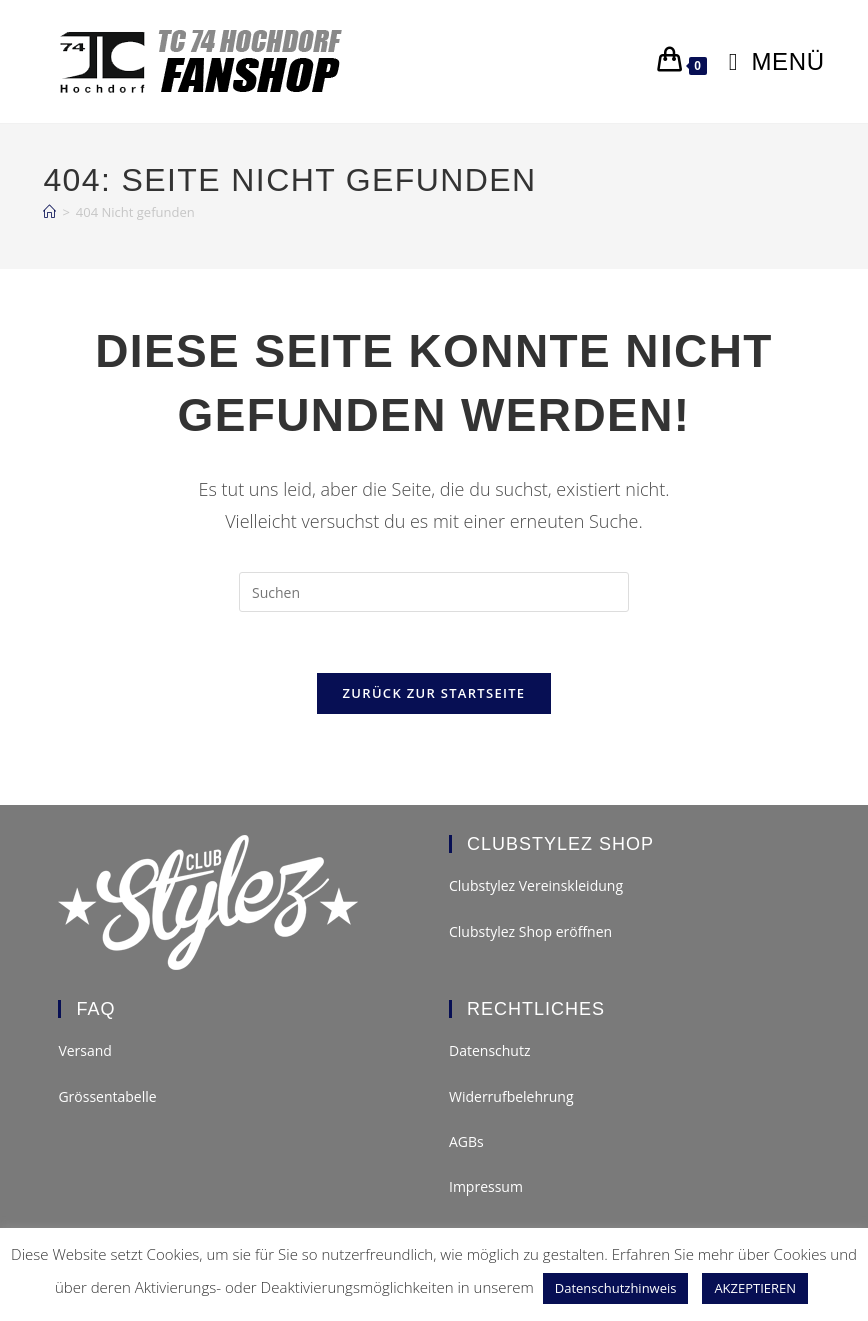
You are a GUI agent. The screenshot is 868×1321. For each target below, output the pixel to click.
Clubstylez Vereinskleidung (536, 885)
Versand (85, 1050)
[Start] (49, 212)
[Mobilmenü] (769, 61)
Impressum (486, 1186)
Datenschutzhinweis (616, 1288)
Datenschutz (489, 1050)
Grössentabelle (107, 1096)
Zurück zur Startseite (434, 693)
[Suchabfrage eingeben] (434, 592)
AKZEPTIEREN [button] (755, 1288)
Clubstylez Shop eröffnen (530, 931)
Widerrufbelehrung (511, 1096)
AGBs (466, 1141)
